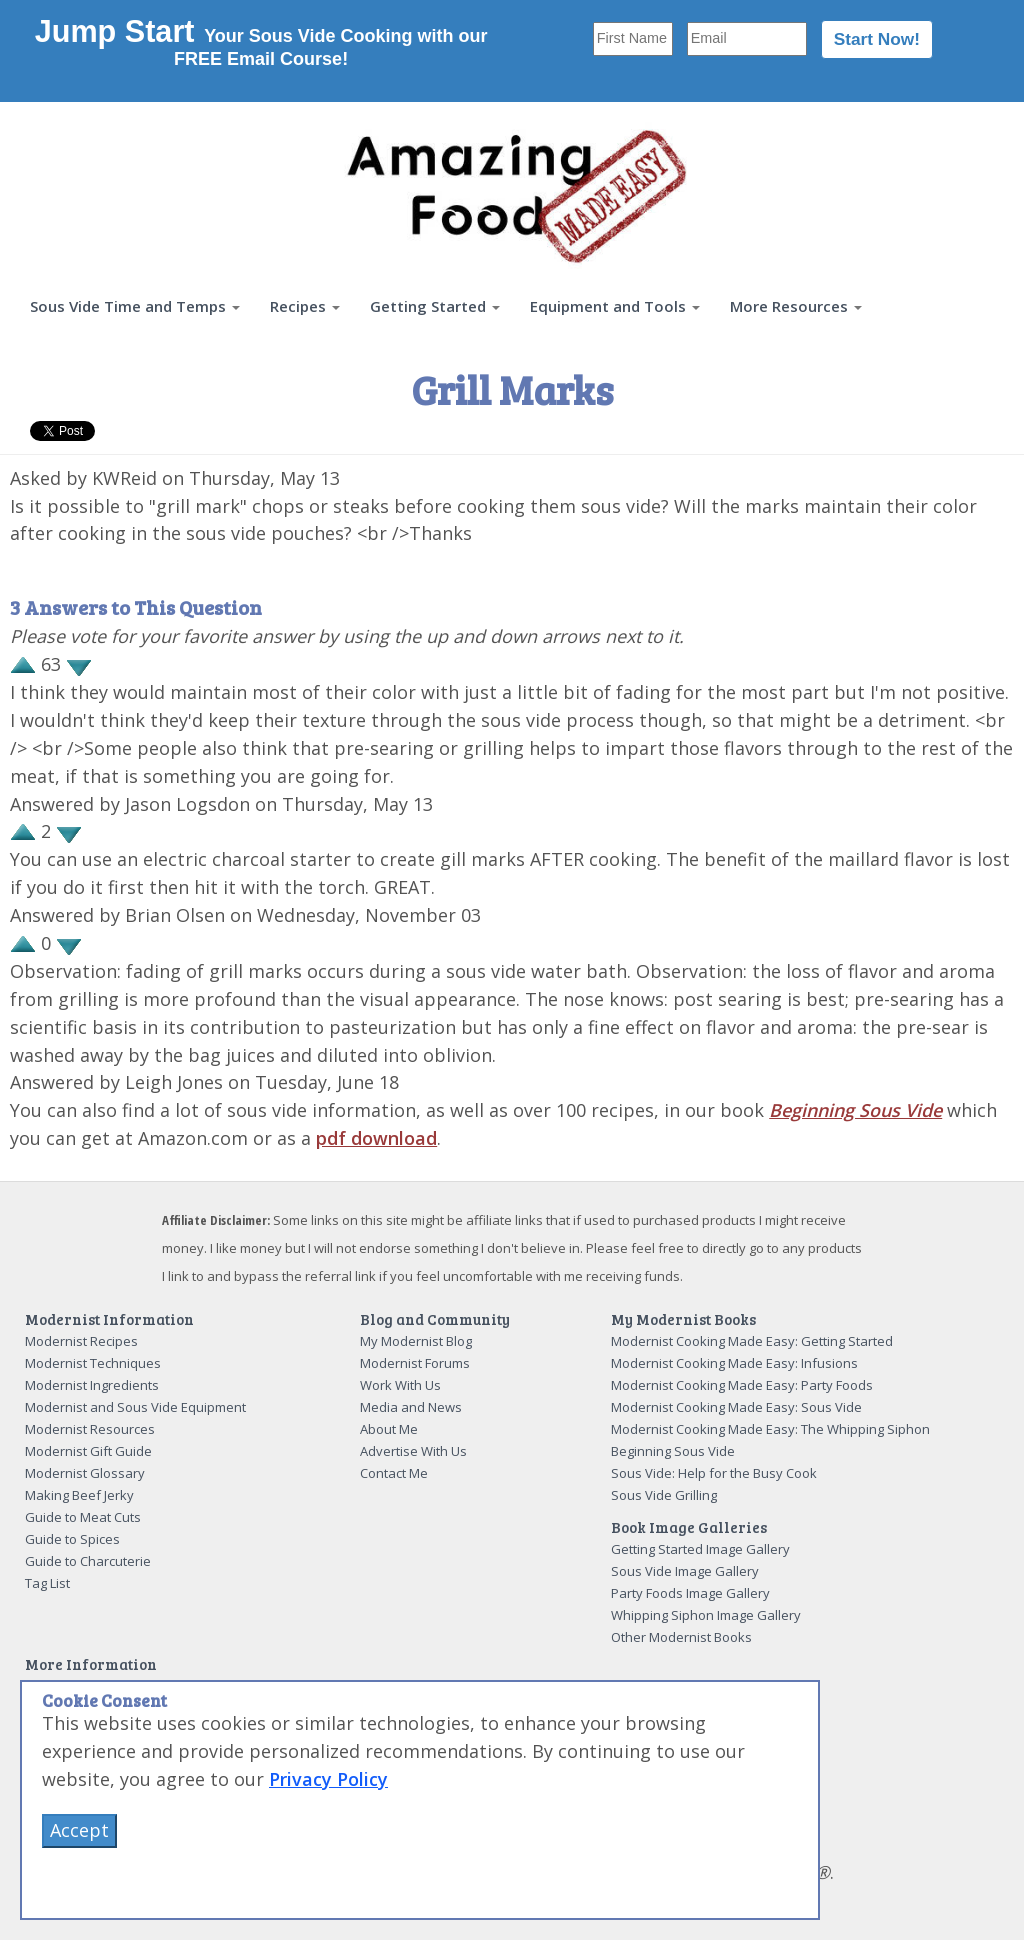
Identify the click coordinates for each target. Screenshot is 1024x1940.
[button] (135, 306)
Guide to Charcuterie (88, 1561)
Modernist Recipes (81, 1341)
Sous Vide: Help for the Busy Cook (714, 1473)
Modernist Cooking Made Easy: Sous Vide (736, 1407)
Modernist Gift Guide (88, 1451)
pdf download (376, 1138)
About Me (389, 1429)
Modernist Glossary (85, 1473)
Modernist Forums (415, 1363)
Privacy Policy (328, 1779)
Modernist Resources (90, 1429)
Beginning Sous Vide (855, 1110)
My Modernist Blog (416, 1341)
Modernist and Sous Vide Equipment (135, 1407)
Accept (79, 1830)
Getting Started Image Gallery (700, 1549)
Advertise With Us (413, 1451)
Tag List (47, 1583)
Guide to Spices (72, 1539)
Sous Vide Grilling (664, 1495)
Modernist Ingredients (92, 1385)
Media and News (411, 1407)
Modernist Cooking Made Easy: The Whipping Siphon (770, 1429)
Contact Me (394, 1473)
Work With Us (400, 1385)
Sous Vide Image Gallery (685, 1571)
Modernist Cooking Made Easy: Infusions (734, 1363)
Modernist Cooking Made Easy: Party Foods (742, 1385)
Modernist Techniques (93, 1363)
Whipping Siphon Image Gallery (706, 1615)
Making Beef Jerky (79, 1495)
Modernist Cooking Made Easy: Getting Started (752, 1341)
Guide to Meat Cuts (83, 1517)
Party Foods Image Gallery (690, 1593)
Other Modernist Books (681, 1637)
